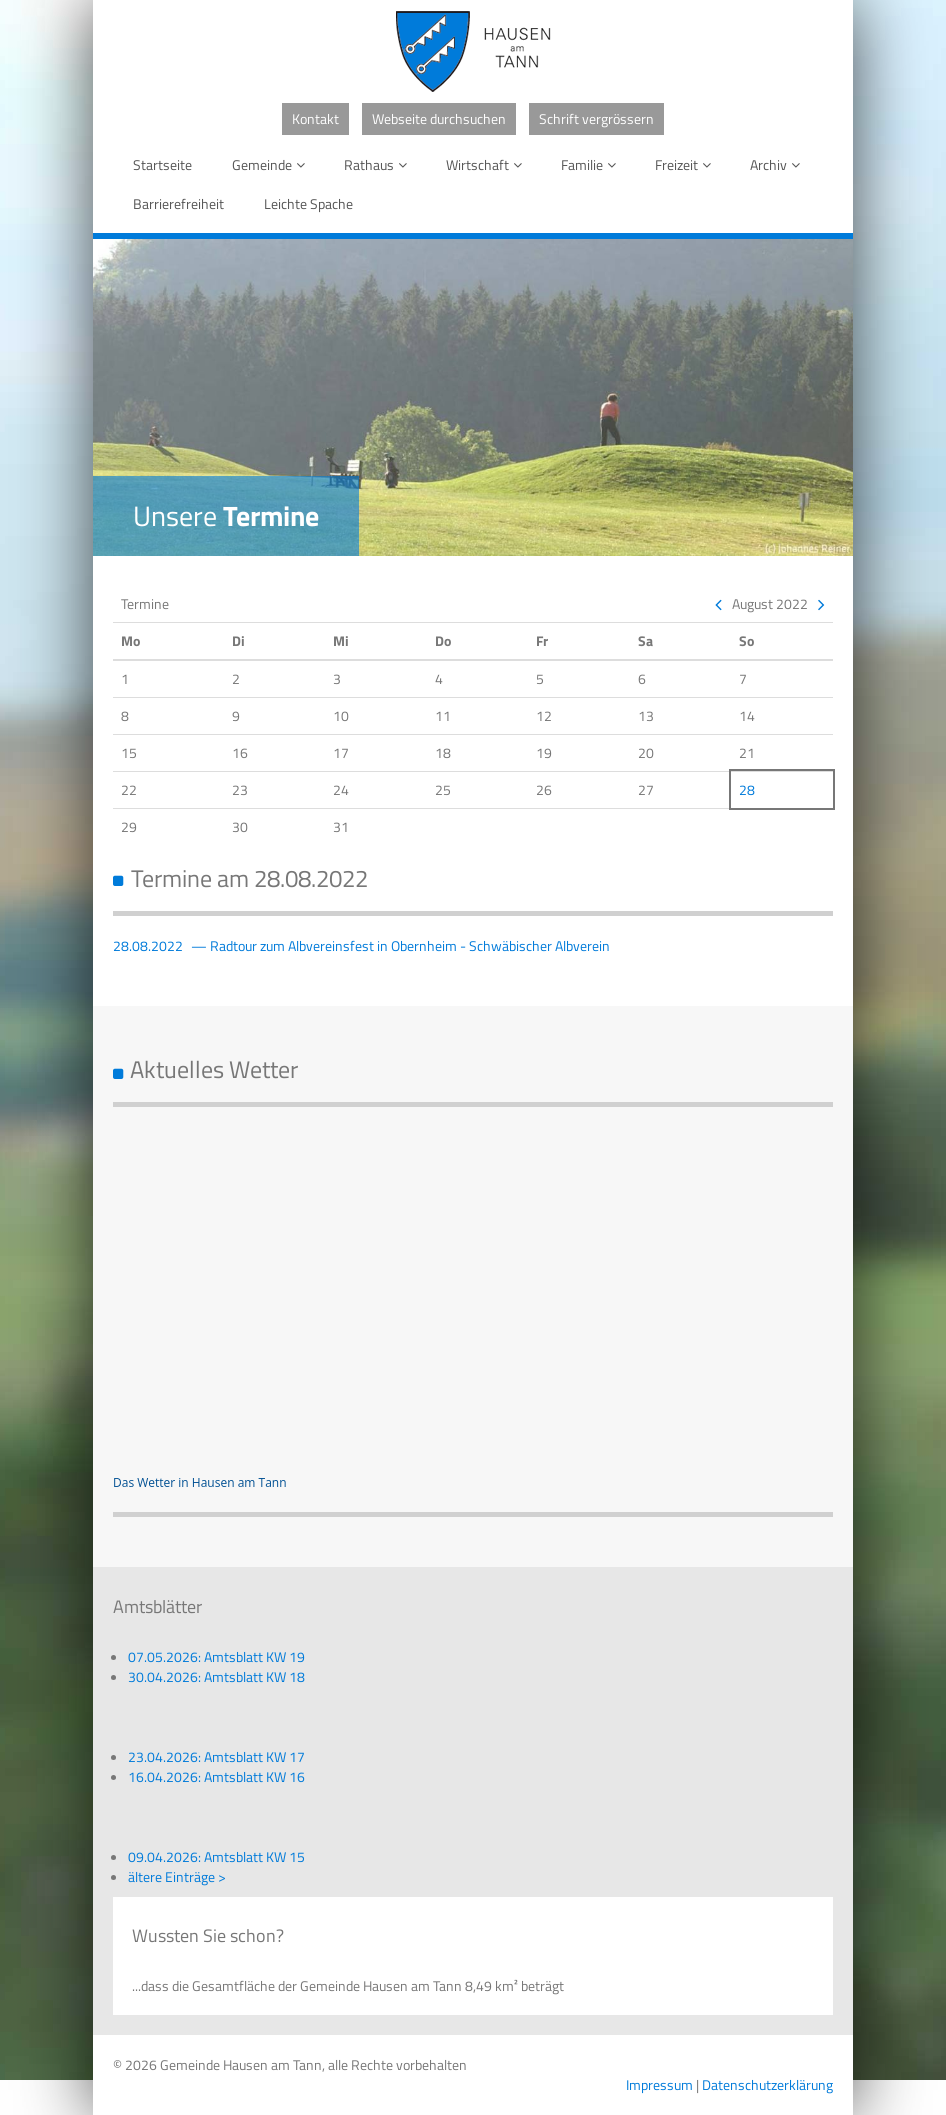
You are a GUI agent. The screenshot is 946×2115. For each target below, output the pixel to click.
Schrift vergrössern (596, 118)
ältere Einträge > (177, 1876)
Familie (592, 164)
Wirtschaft (487, 164)
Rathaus (379, 164)
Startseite (162, 164)
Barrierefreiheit (178, 203)
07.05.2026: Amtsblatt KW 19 (216, 1656)
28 (747, 789)
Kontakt (315, 118)
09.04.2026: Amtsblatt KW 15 (216, 1856)
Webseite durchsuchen (439, 118)
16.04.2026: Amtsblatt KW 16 (216, 1776)
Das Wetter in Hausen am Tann (200, 1482)
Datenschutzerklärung (767, 2084)
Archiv (778, 164)
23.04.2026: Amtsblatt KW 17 (216, 1756)
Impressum (659, 2084)
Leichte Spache (308, 203)
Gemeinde (272, 164)
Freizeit (686, 164)
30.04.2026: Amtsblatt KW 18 (216, 1676)
